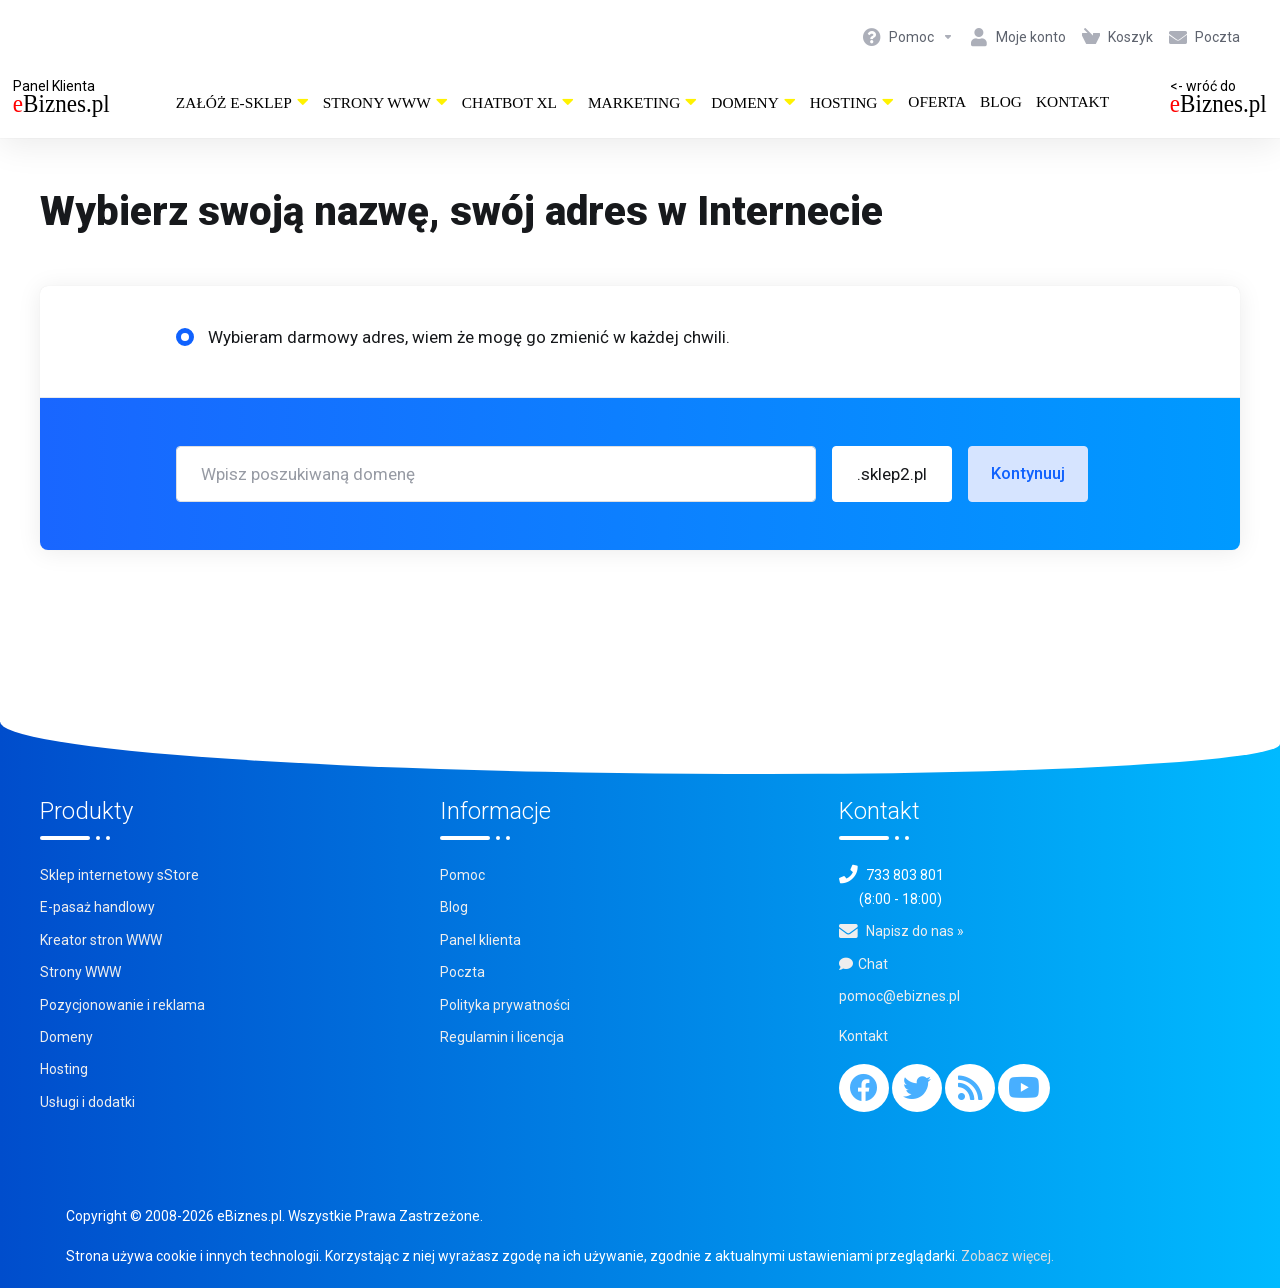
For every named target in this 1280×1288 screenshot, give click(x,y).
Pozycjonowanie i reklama (122, 1005)
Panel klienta (480, 940)
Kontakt (1072, 101)
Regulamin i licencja (502, 1037)
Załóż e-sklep (242, 102)
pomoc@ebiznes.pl (899, 996)
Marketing (642, 102)
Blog (1001, 101)
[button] (892, 474)
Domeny (753, 102)
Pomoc (462, 875)
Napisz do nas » (915, 931)
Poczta (462, 972)
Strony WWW (385, 102)
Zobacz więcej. (1007, 1256)
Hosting (852, 102)
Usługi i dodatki (87, 1102)
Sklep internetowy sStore (119, 875)
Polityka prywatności (505, 1005)
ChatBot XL (518, 102)
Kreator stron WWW (101, 940)
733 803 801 (905, 875)
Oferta (937, 101)
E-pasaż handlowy (97, 907)
